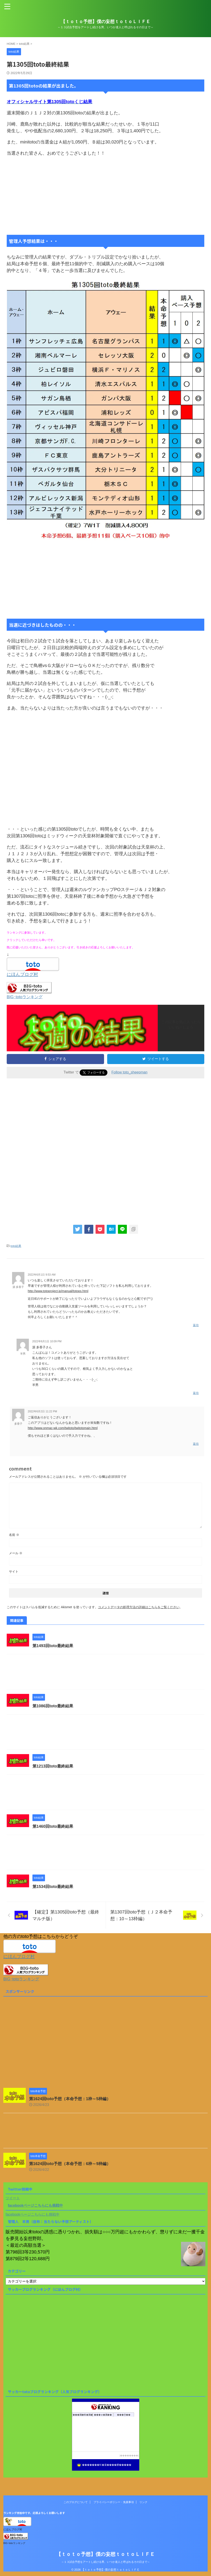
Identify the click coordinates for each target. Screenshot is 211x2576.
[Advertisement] (105, 199)
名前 (14, 1535)
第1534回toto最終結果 (52, 1886)
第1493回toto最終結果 (52, 1646)
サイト (13, 1571)
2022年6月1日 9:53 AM (41, 1274)
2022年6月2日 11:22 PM (42, 1411)
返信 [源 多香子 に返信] (196, 1325)
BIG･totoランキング (25, 997)
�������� (129, 2455)
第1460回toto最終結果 (52, 1826)
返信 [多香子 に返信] (196, 1443)
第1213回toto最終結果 (52, 1766)
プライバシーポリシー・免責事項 (114, 2502)
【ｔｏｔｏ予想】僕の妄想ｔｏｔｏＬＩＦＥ (105, 21)
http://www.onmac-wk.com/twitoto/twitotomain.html (63, 1428)
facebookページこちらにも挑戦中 (35, 2205)
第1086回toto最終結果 (52, 1706)
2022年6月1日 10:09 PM (47, 1341)
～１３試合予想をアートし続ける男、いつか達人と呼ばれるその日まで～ (105, 2561)
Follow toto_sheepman (129, 1072)
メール (15, 1553)
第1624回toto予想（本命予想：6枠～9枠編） (70, 2163)
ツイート (13, 2198)
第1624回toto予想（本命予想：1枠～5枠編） (70, 2099)
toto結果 (16, 1246)
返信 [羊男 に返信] (196, 1393)
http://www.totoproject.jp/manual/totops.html (58, 1291)
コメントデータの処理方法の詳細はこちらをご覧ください (138, 1607)
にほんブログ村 (22, 974)
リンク (143, 2502)
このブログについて (76, 2502)
